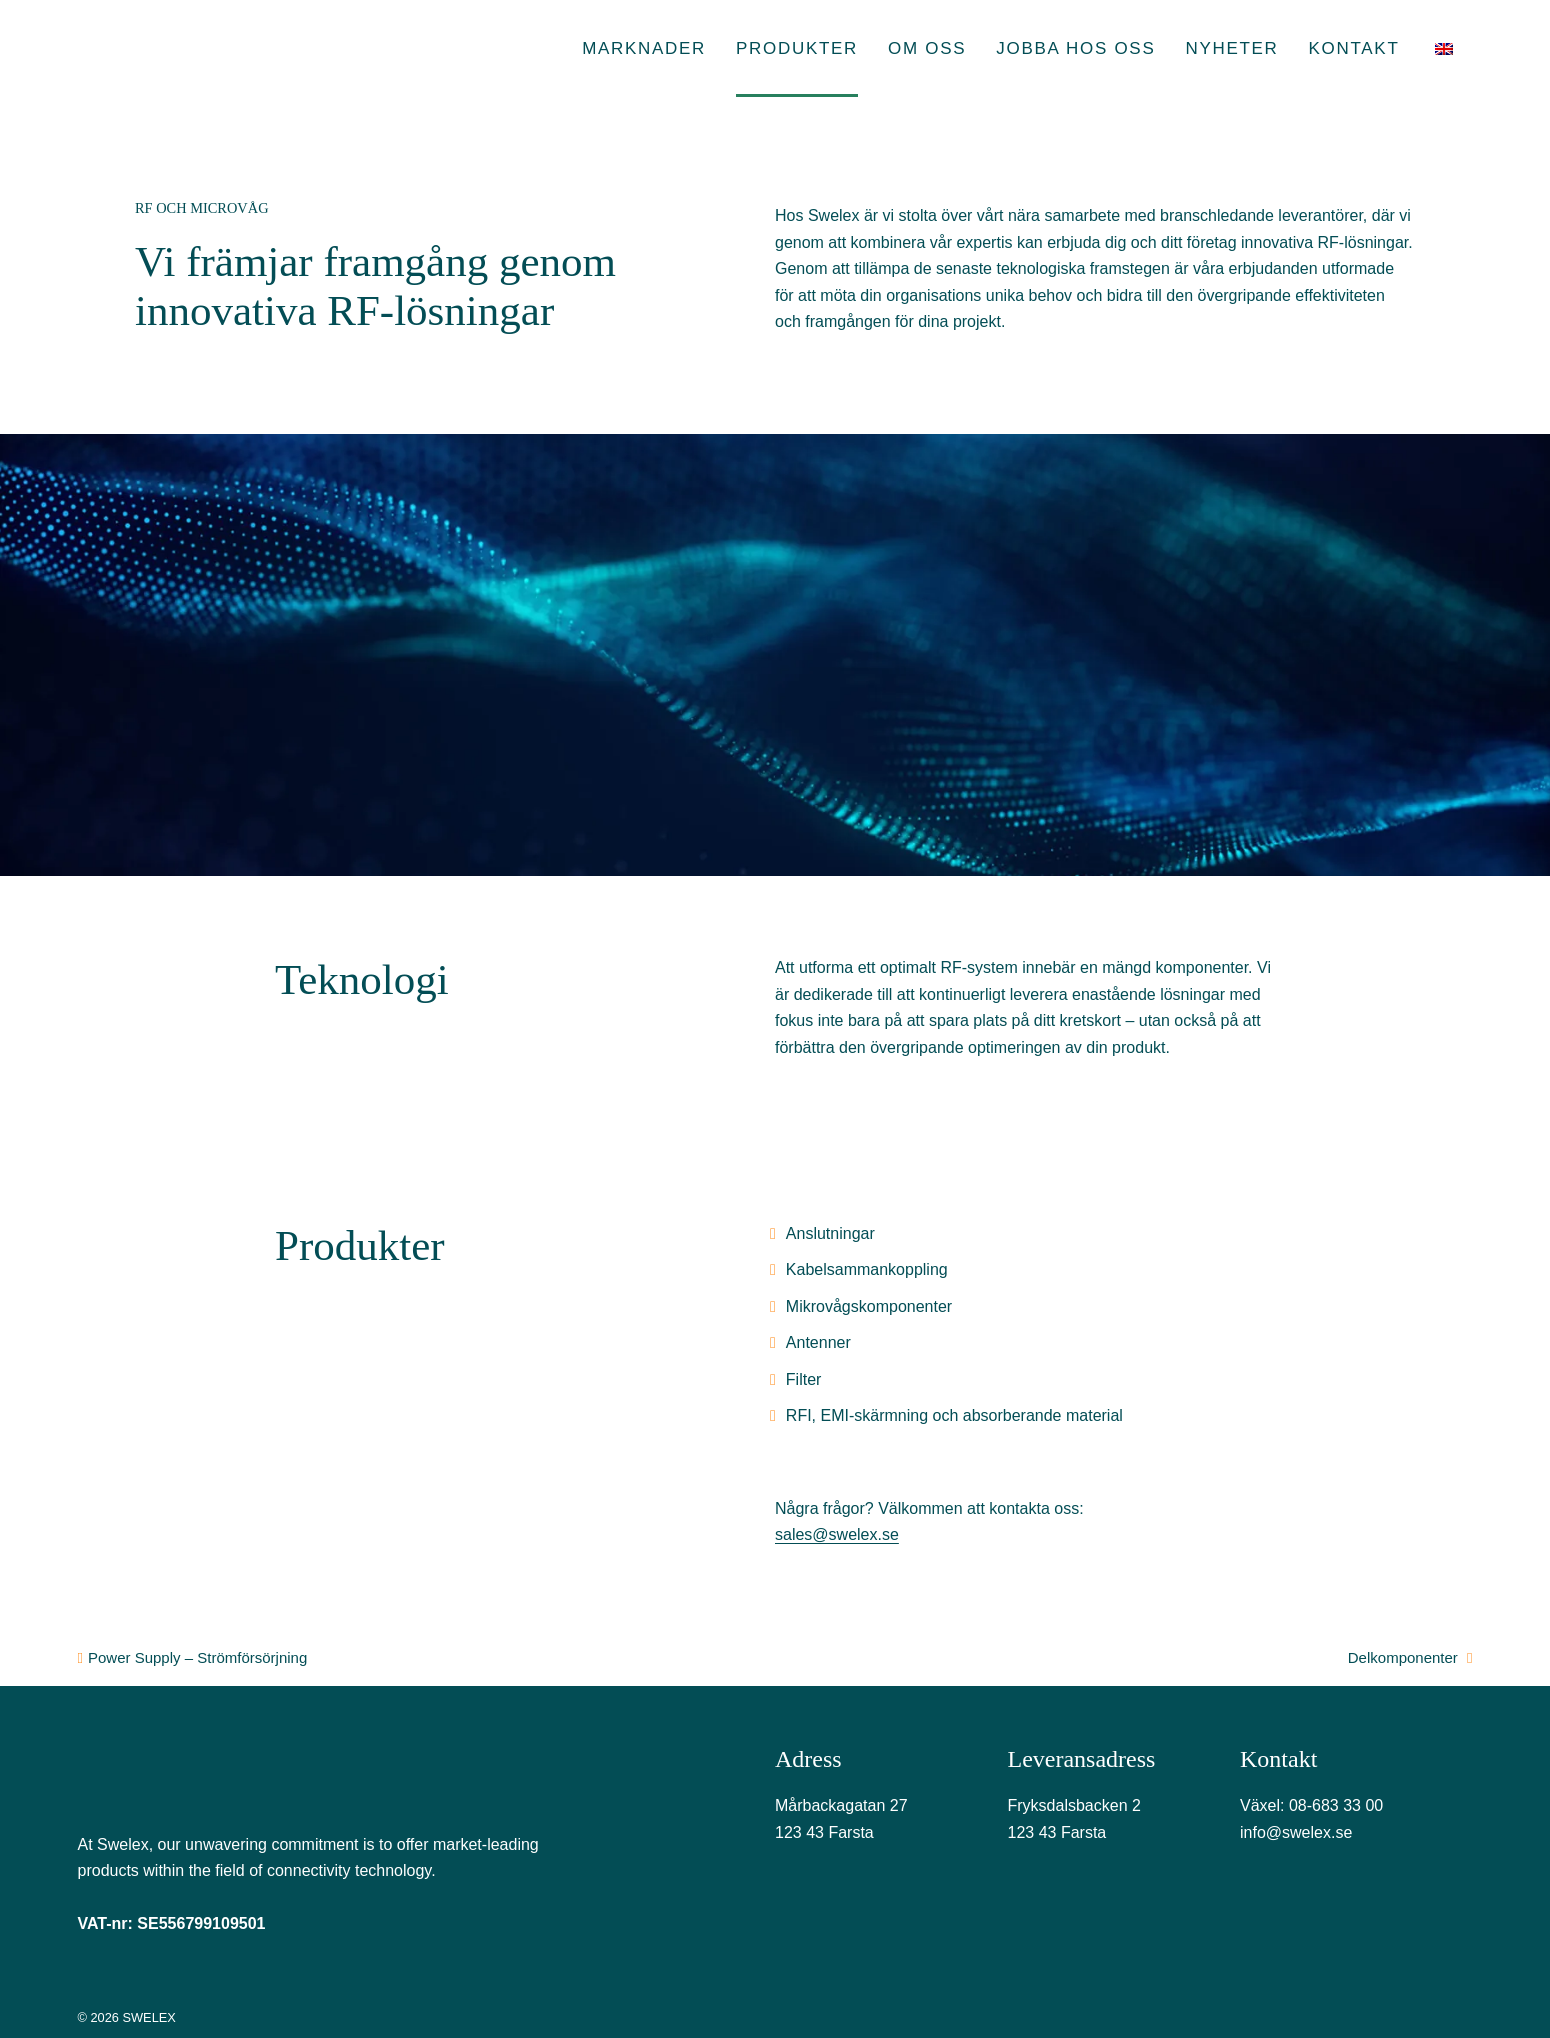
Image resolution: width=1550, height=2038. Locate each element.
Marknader (644, 48)
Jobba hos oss (1075, 48)
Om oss (927, 48)
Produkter (797, 48)
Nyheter (1231, 48)
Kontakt (1354, 48)
